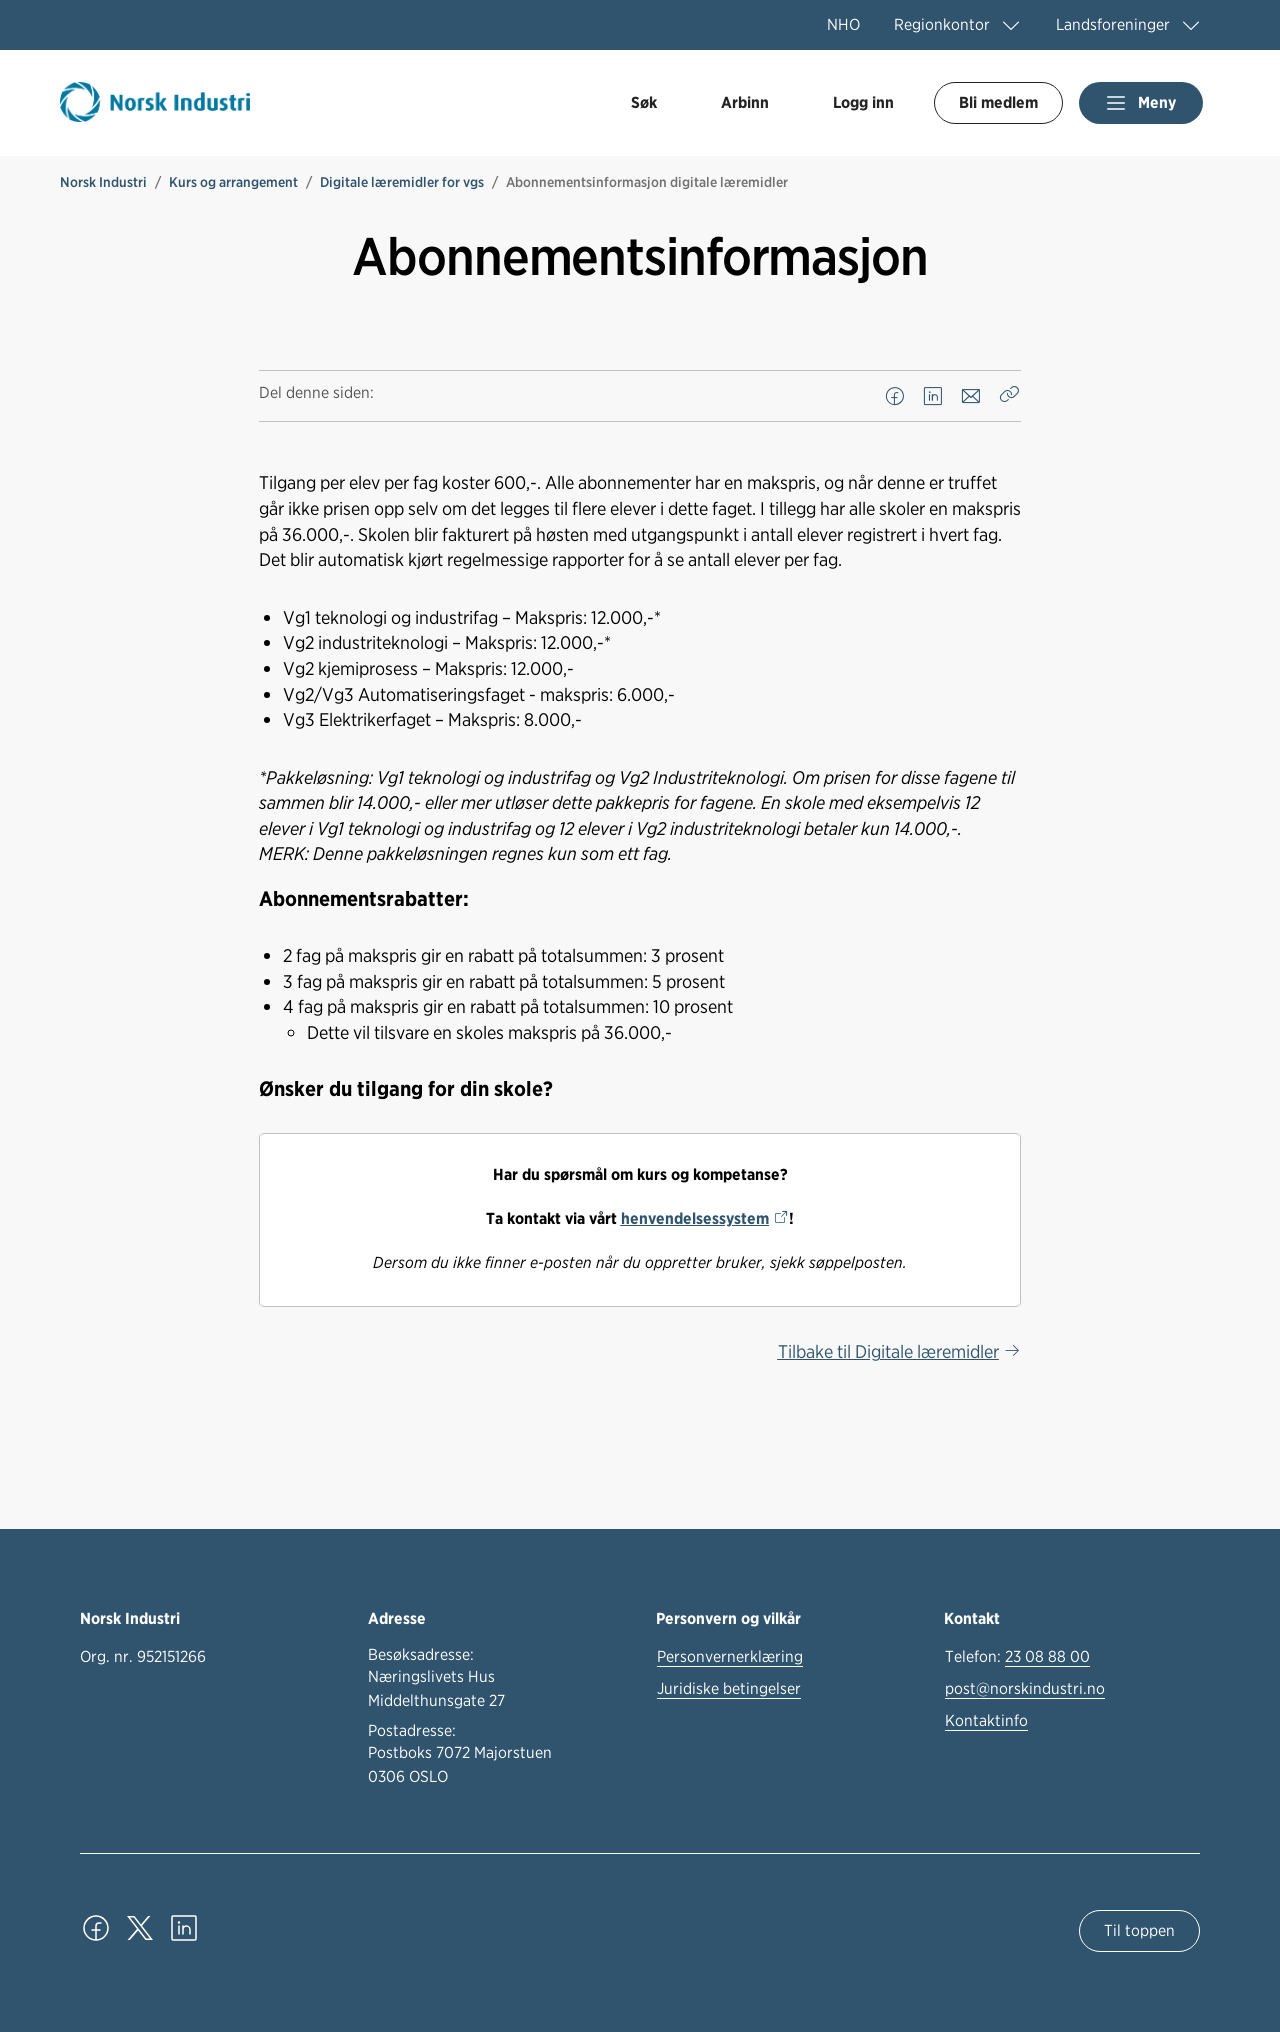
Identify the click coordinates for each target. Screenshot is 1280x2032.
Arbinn (745, 102)
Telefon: (1017, 1657)
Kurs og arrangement (233, 182)
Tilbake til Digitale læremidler (888, 1351)
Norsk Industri (103, 182)
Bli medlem (998, 102)
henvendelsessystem (695, 1218)
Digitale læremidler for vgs (402, 182)
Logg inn (863, 102)
